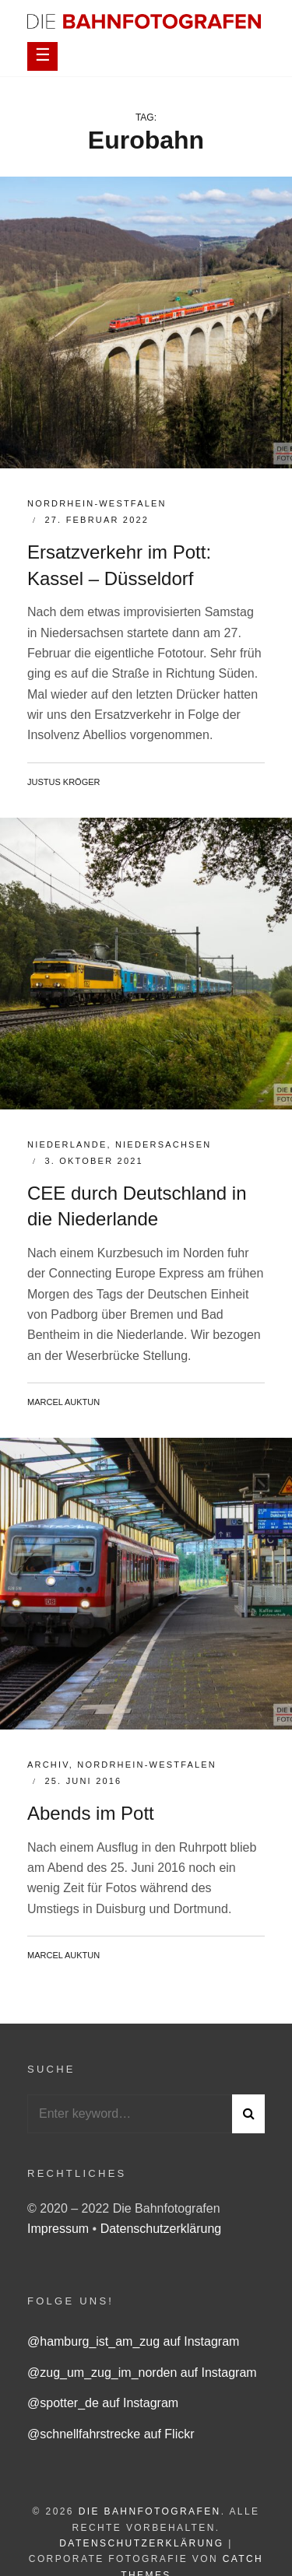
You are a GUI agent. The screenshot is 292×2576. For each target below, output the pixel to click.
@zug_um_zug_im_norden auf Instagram (142, 2372)
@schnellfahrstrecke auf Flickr (111, 2434)
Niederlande (67, 1144)
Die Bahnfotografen (150, 2511)
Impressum (60, 2228)
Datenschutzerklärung (161, 2228)
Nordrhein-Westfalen (97, 503)
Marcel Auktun (63, 1402)
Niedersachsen (163, 1144)
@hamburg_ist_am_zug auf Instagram (133, 2341)
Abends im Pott (90, 1813)
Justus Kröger (63, 782)
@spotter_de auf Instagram (102, 2403)
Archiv (48, 1764)
